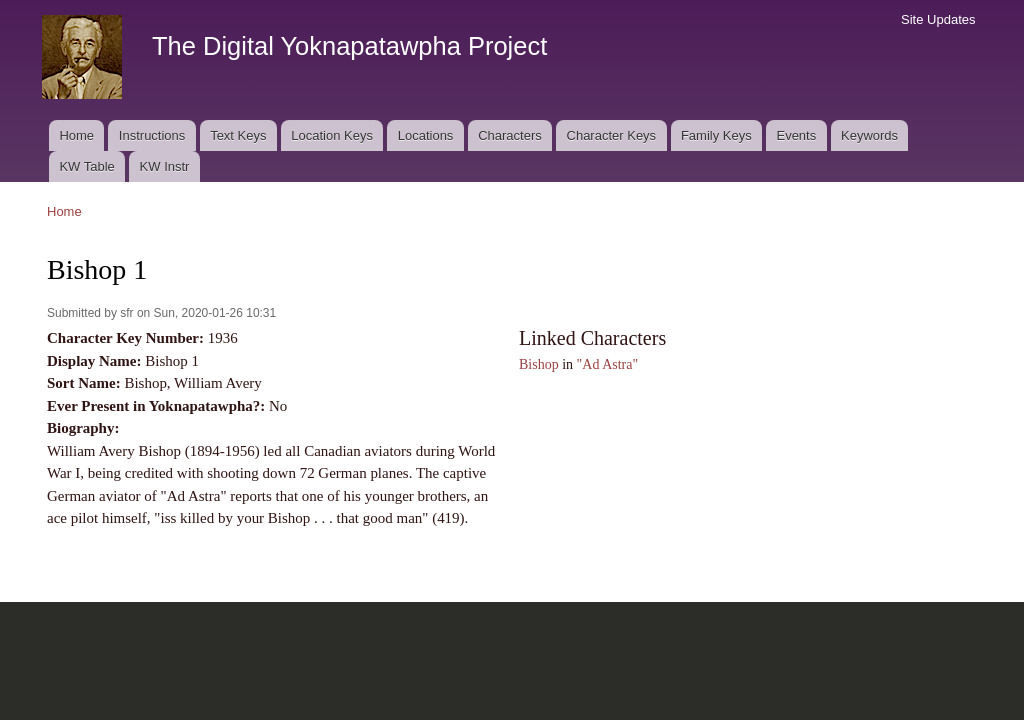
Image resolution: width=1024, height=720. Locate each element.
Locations (426, 135)
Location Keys (332, 135)
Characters (510, 135)
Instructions (152, 135)
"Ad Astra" (608, 364)
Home (76, 135)
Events (796, 135)
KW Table (86, 166)
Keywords (869, 135)
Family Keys (716, 135)
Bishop (539, 364)
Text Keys (238, 135)
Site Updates (938, 19)
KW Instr (165, 166)
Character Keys (612, 135)
